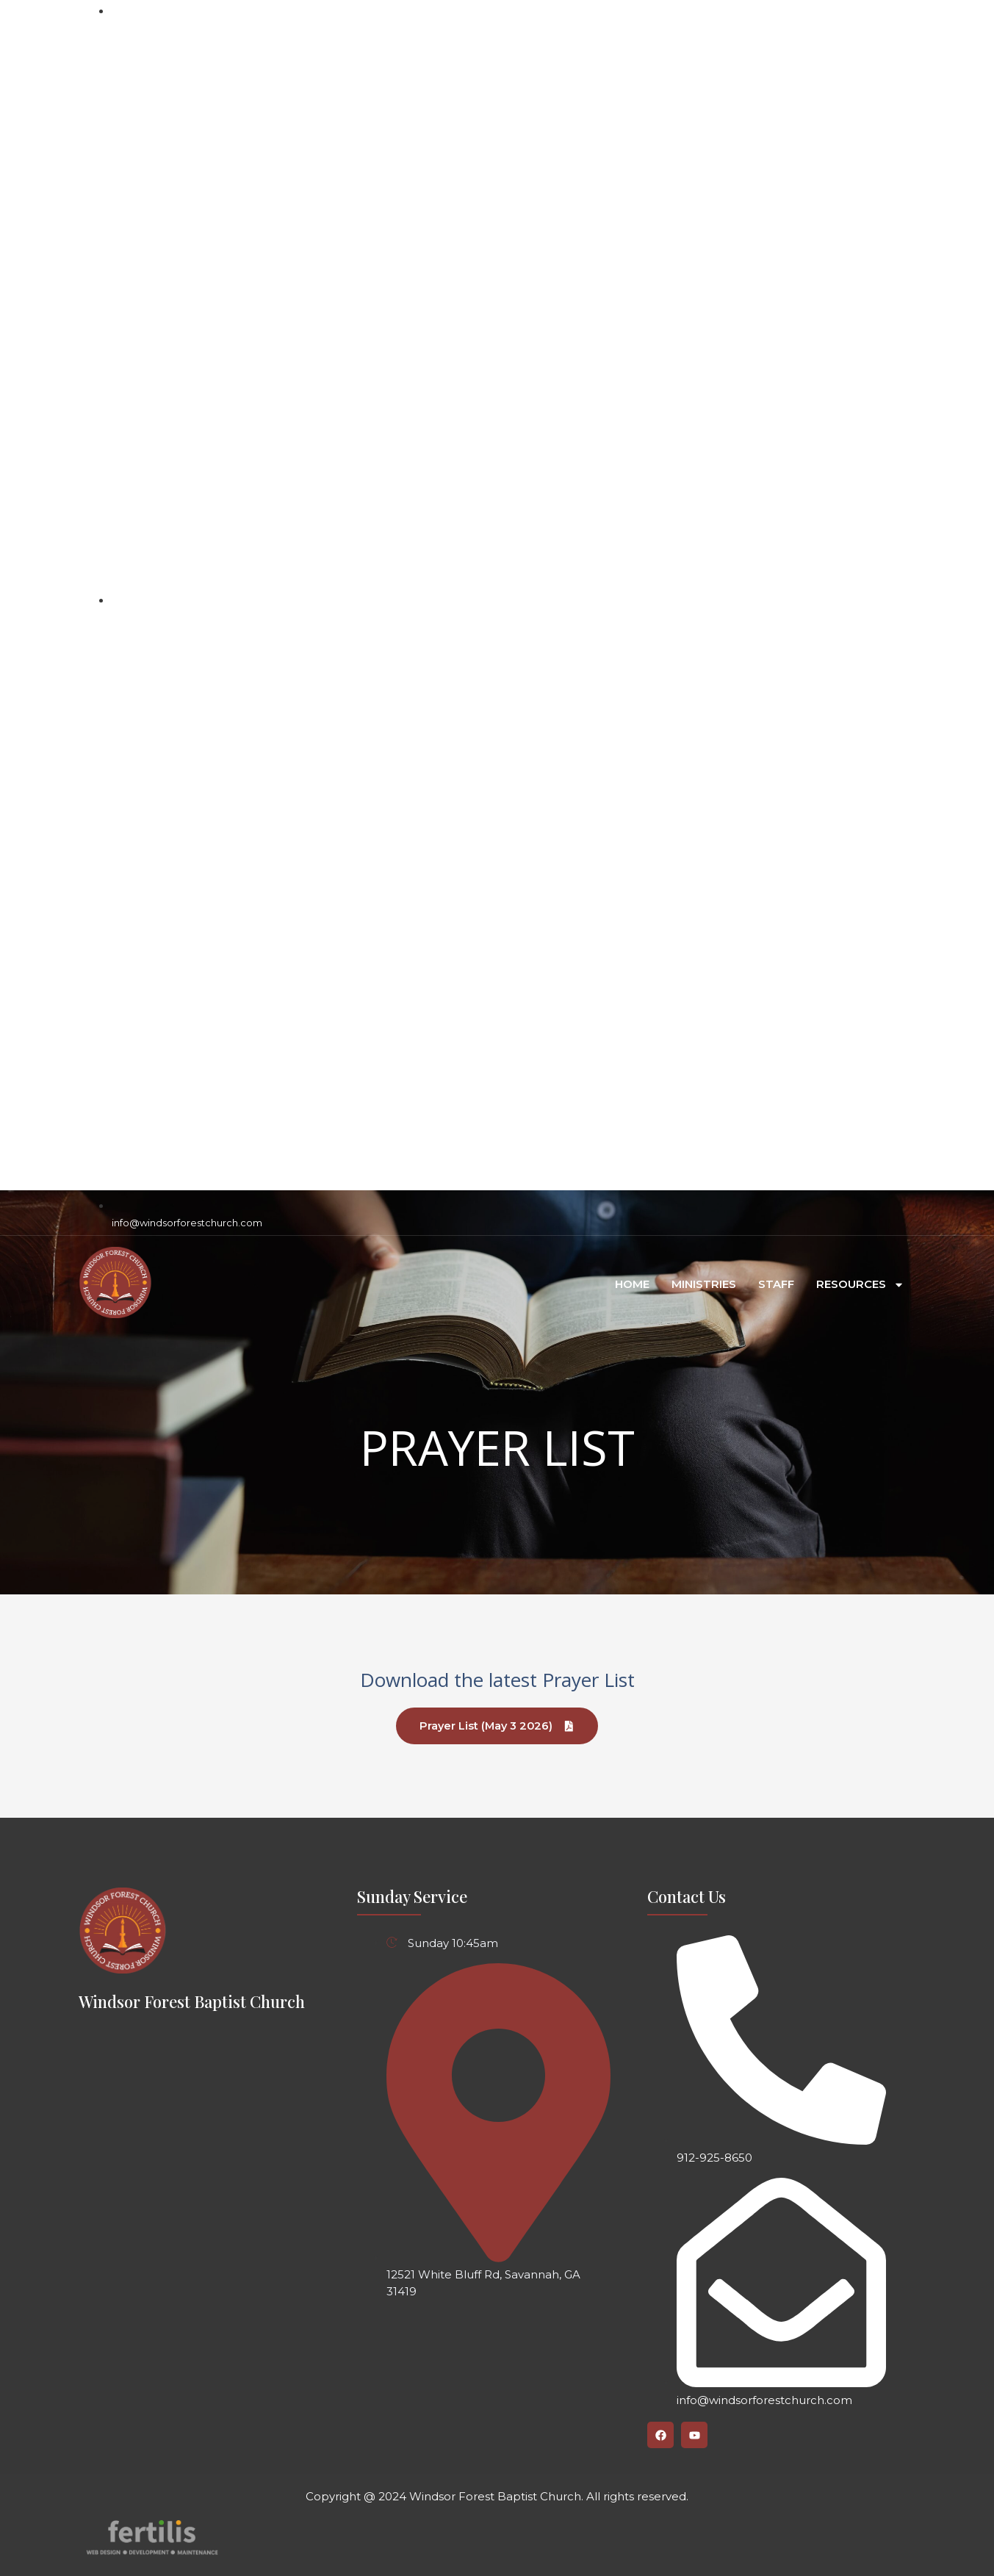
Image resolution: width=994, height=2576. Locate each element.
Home (632, 1284)
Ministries (703, 1284)
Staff (776, 1284)
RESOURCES (860, 1284)
